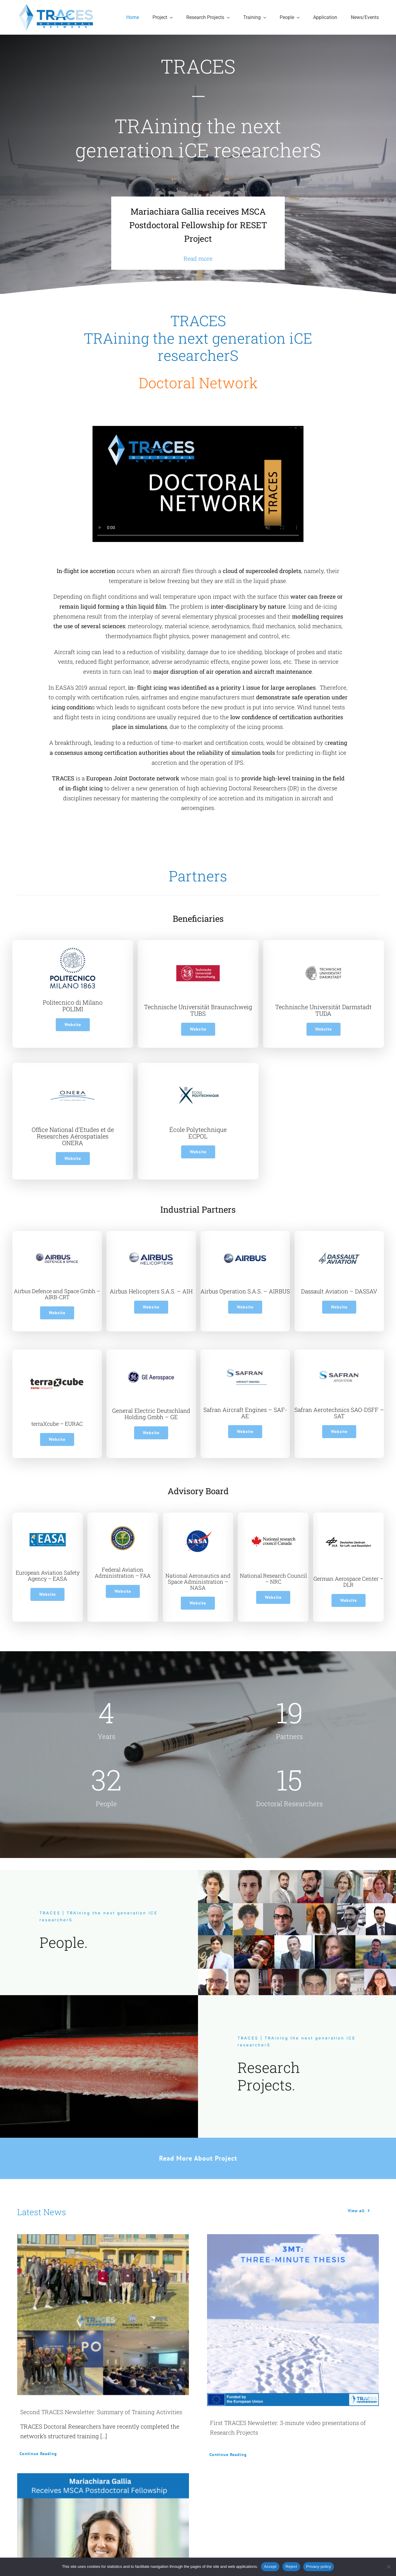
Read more (198, 258)
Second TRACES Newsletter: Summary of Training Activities (101, 2412)
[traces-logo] (57, 6)
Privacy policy (318, 2566)
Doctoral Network (198, 382)
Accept (270, 2566)
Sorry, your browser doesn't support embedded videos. (198, 484)
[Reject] (388, 2567)
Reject (291, 2566)
